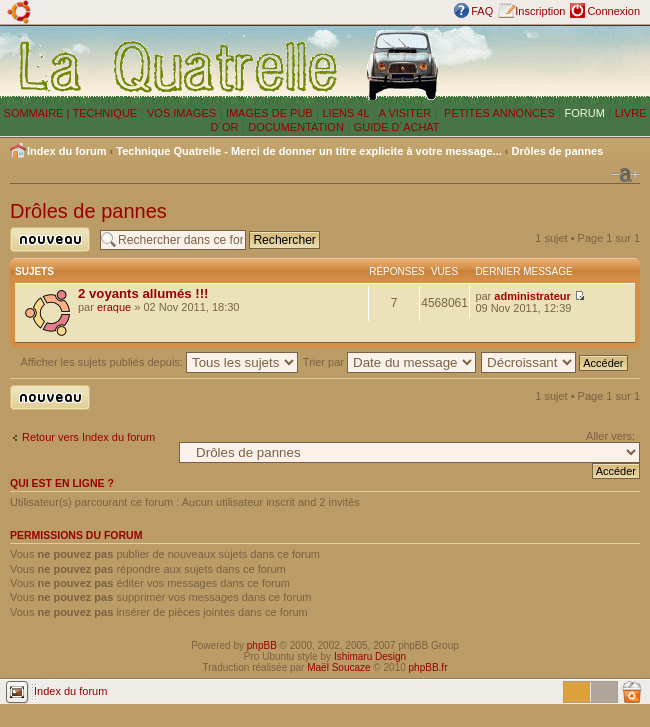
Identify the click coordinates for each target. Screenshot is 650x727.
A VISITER (405, 113)
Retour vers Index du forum (88, 437)
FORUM (585, 113)
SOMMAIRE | (38, 113)
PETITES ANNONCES (498, 113)
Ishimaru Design (370, 656)
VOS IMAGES (181, 113)
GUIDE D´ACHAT (397, 127)
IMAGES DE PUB (269, 113)
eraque (114, 307)
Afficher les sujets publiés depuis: (159, 362)
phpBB (262, 645)
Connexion (613, 11)
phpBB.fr (428, 667)
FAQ (482, 11)
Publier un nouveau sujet (50, 239)
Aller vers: (610, 436)
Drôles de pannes (558, 151)
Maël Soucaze (338, 667)
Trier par (389, 362)
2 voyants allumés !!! (143, 293)
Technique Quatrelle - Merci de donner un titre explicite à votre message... (309, 151)
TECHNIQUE (104, 113)
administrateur (532, 296)
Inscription (540, 11)
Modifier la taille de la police (625, 175)
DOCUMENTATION (296, 127)
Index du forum (66, 151)
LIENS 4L (347, 113)
